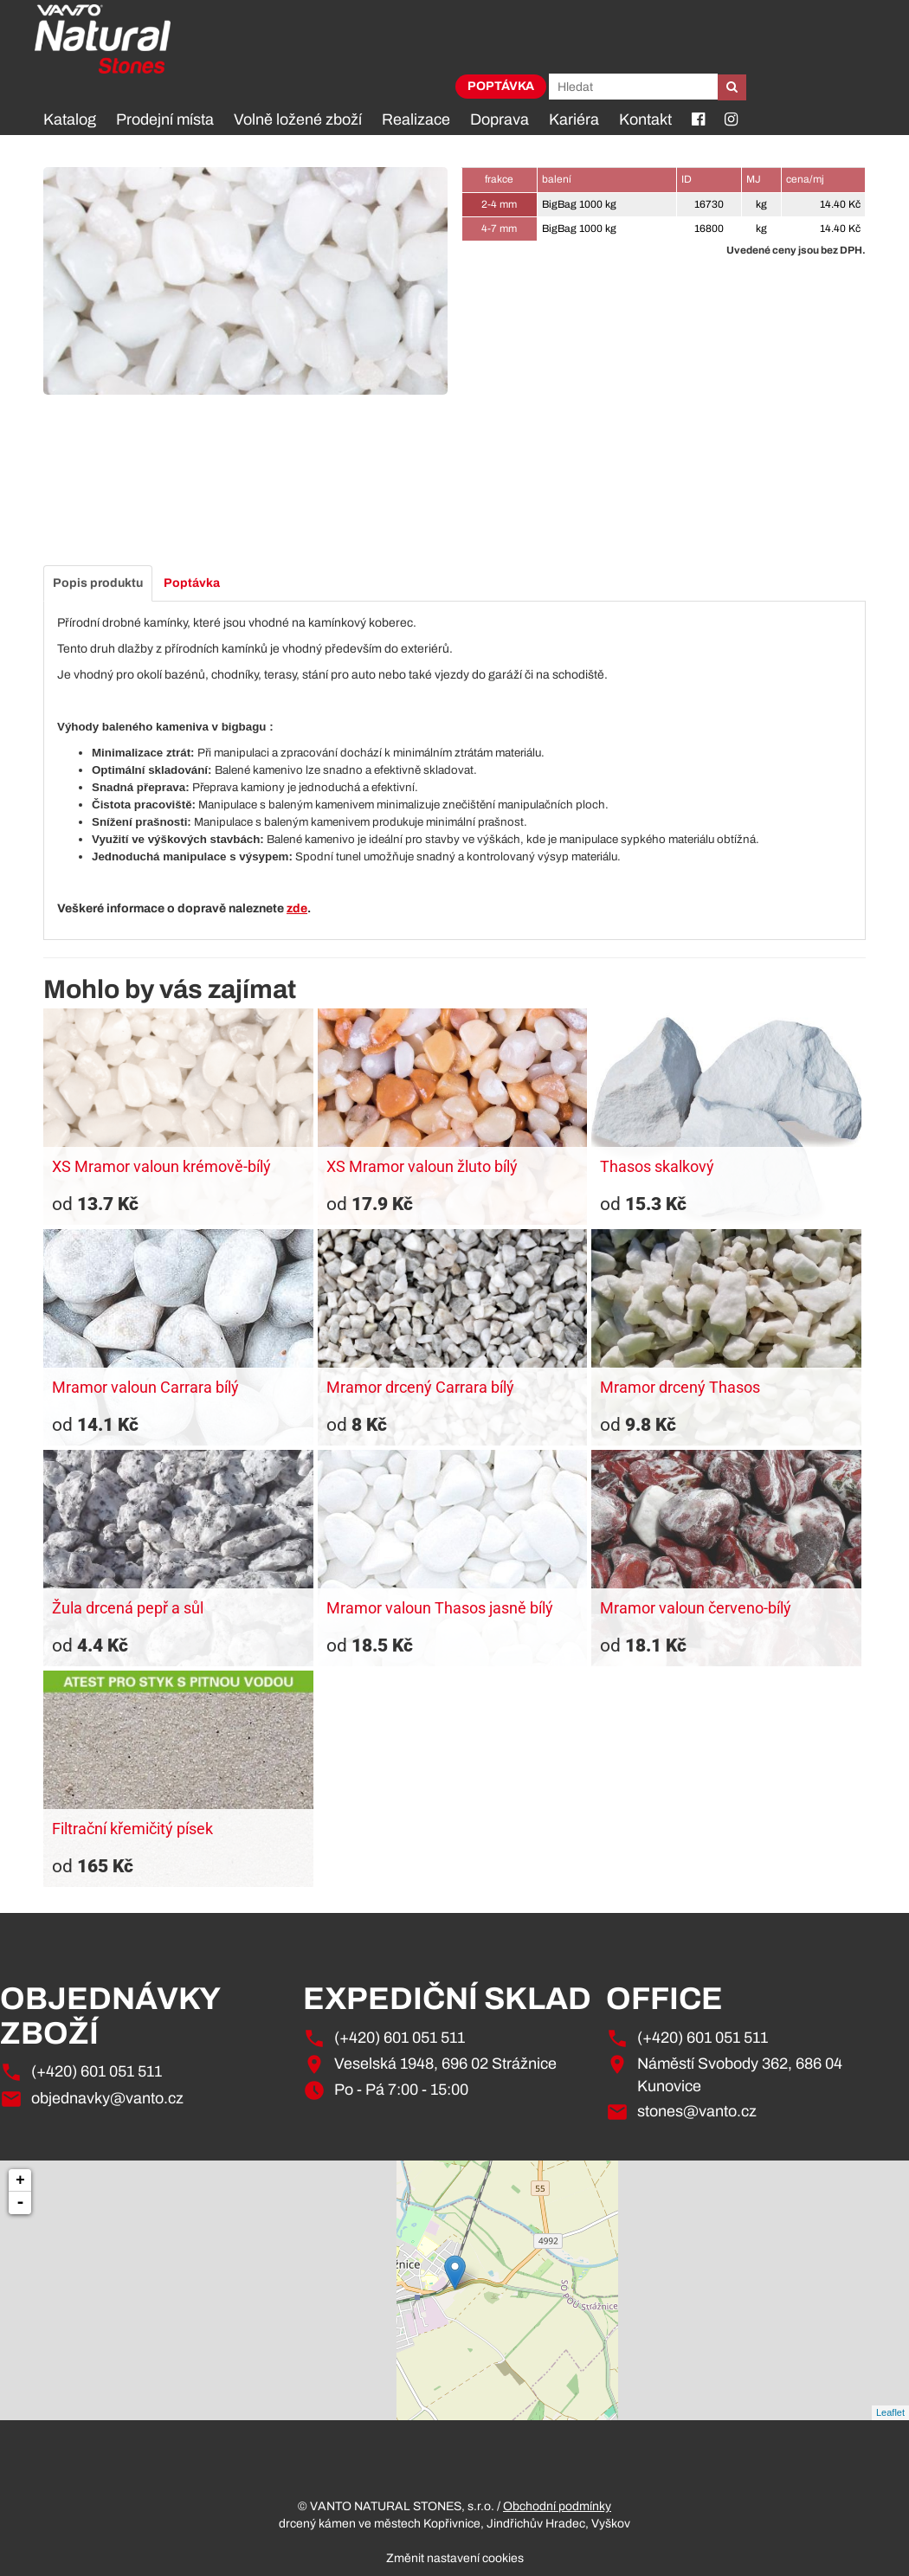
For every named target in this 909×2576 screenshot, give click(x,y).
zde (297, 908)
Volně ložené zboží (298, 119)
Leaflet (890, 2412)
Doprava (499, 119)
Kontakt (645, 119)
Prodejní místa (165, 119)
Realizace (416, 119)
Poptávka (500, 86)
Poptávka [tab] (192, 582)
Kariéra (574, 119)
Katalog (69, 119)
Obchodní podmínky (557, 2506)
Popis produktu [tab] (98, 582)
